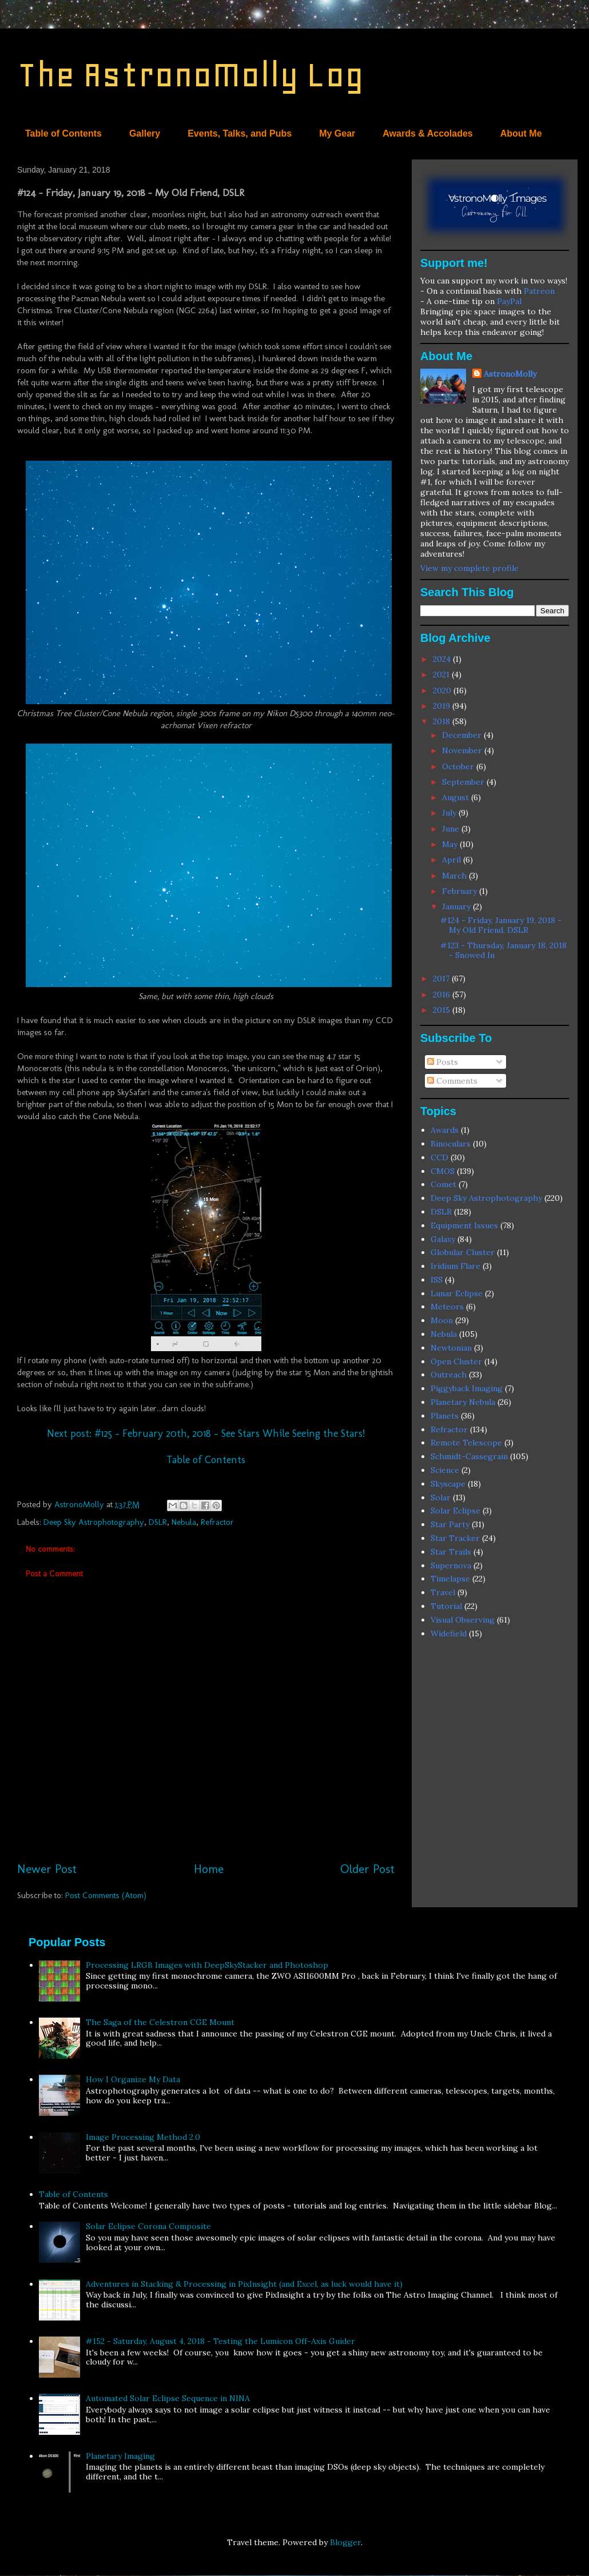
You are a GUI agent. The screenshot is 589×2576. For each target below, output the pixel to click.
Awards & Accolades (427, 133)
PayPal (509, 301)
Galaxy (443, 1239)
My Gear (337, 133)
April (452, 859)
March (455, 875)
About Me (521, 133)
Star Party (450, 1524)
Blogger (345, 2542)
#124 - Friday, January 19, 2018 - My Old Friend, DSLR (501, 925)
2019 (442, 706)
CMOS (443, 1171)
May (451, 844)
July (450, 813)
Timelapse (450, 1578)
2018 (442, 721)
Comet (443, 1184)
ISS (437, 1280)
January (457, 906)
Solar (441, 1497)
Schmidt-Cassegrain (469, 1456)
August (456, 797)
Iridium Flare (455, 1266)
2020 (443, 690)
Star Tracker (455, 1538)
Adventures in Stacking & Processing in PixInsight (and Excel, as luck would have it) (244, 2284)
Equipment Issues (464, 1225)
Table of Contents (63, 133)
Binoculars (451, 1144)
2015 (442, 1010)
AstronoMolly (510, 374)
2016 (442, 994)
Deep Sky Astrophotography (93, 1522)
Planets (445, 1416)
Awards (445, 1130)
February (460, 891)
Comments (452, 1081)
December (463, 735)
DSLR (158, 1522)
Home (209, 1869)
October (459, 766)
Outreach (449, 1374)
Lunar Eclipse (457, 1293)
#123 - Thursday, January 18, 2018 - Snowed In (503, 950)
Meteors (447, 1306)
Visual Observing (463, 1620)
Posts (442, 1062)
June (451, 829)
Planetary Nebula (463, 1402)
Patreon (539, 291)
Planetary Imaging (120, 2456)
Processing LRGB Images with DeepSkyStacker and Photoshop (207, 1965)
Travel (443, 1592)
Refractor (217, 1522)
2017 (442, 978)
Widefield (449, 1633)
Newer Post (47, 1869)
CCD (439, 1157)
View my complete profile (469, 568)
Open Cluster (456, 1361)
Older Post (367, 1869)
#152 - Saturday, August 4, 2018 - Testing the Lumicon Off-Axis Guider (220, 2341)
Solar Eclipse (455, 1510)
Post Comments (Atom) (105, 1895)
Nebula (184, 1522)
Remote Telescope (466, 1442)
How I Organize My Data (133, 2079)
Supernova (451, 1565)
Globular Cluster (463, 1252)
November (463, 750)
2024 (443, 659)
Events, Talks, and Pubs (240, 133)
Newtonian (451, 1348)
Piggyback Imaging (467, 1388)
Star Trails (451, 1552)
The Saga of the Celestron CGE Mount (160, 2022)
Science (445, 1470)
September (464, 782)
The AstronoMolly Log (190, 74)
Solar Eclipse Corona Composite (148, 2226)
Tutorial (446, 1606)
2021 (442, 674)
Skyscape (448, 1484)
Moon (442, 1320)
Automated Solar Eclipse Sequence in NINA (168, 2398)
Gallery (144, 133)
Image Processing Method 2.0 (143, 2137)
